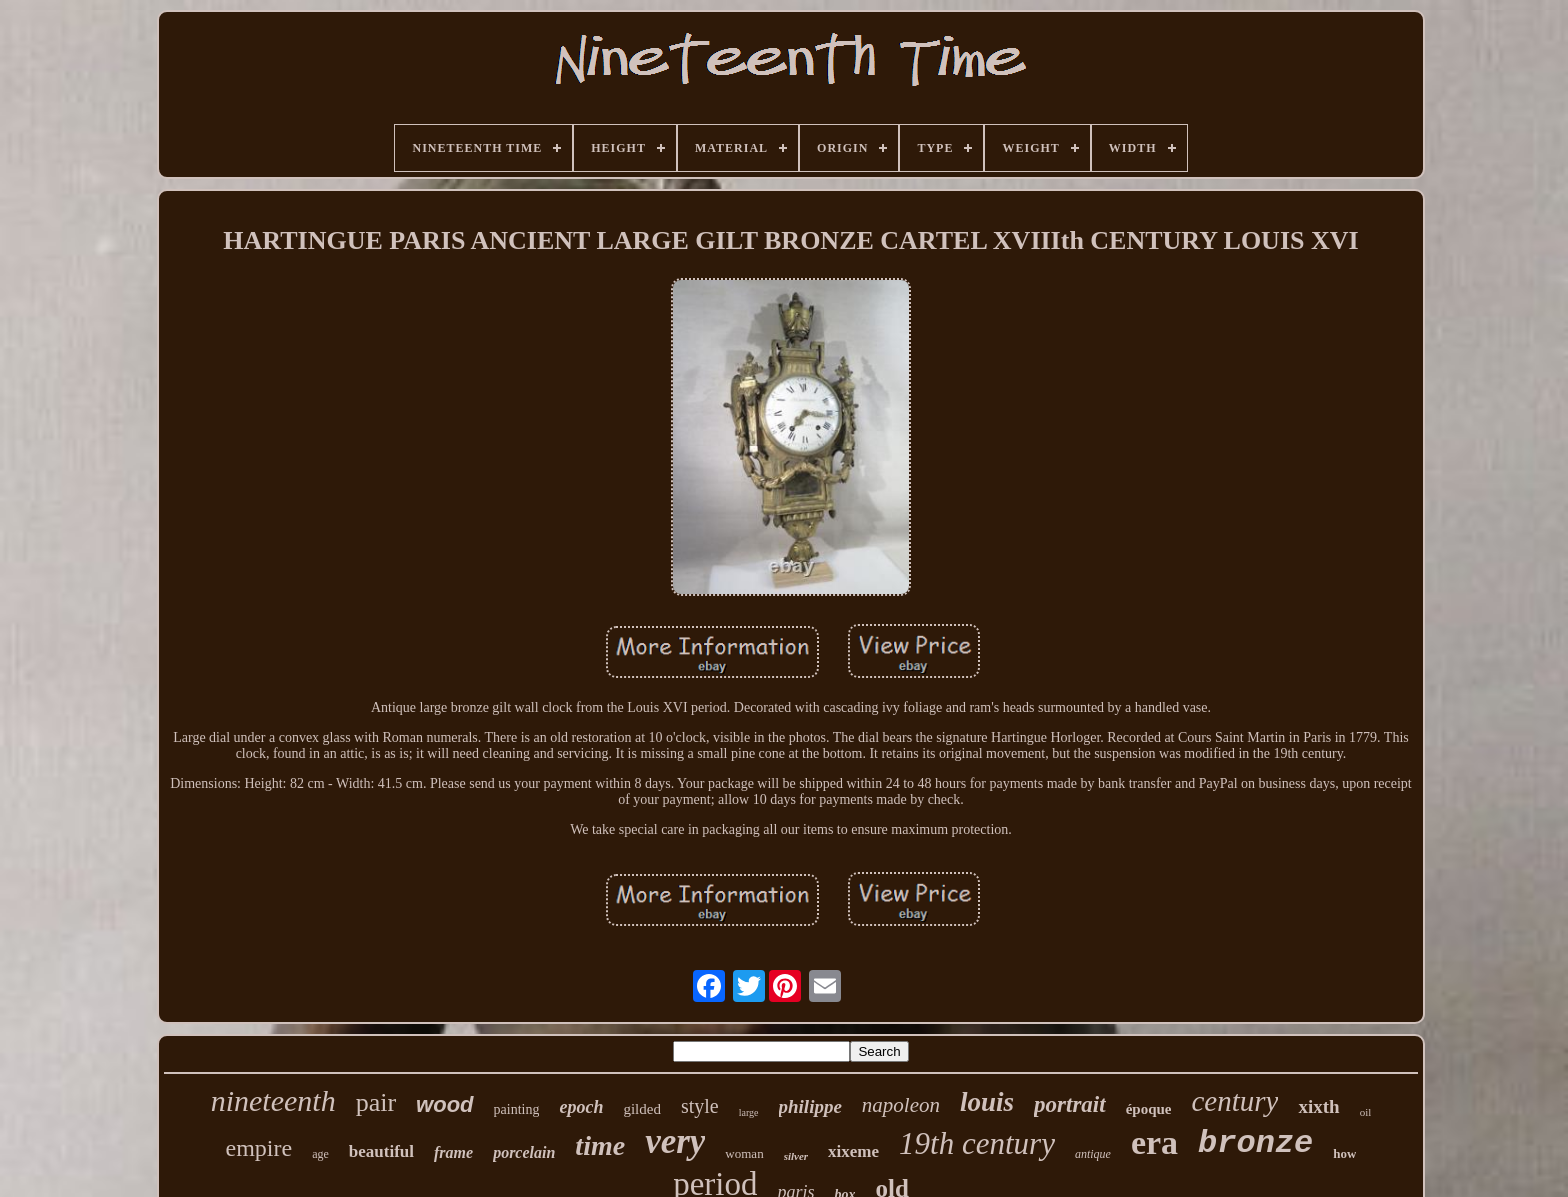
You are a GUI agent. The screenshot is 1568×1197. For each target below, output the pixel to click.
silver (796, 1156)
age (320, 1154)
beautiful (381, 1151)
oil (1366, 1112)
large (749, 1112)
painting (517, 1109)
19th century (977, 1143)
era (1154, 1142)
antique (1093, 1154)
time (600, 1145)
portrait (1070, 1104)
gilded (642, 1109)
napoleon (901, 1105)
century (1234, 1101)
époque (1149, 1109)
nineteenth (273, 1100)
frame (453, 1152)
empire (259, 1148)
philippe (810, 1106)
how (1344, 1153)
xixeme (853, 1151)
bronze (1255, 1143)
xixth (1318, 1106)
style (700, 1106)
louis (987, 1102)
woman (744, 1153)
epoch (581, 1107)
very (675, 1141)
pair (376, 1102)
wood (444, 1104)
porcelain (524, 1152)
